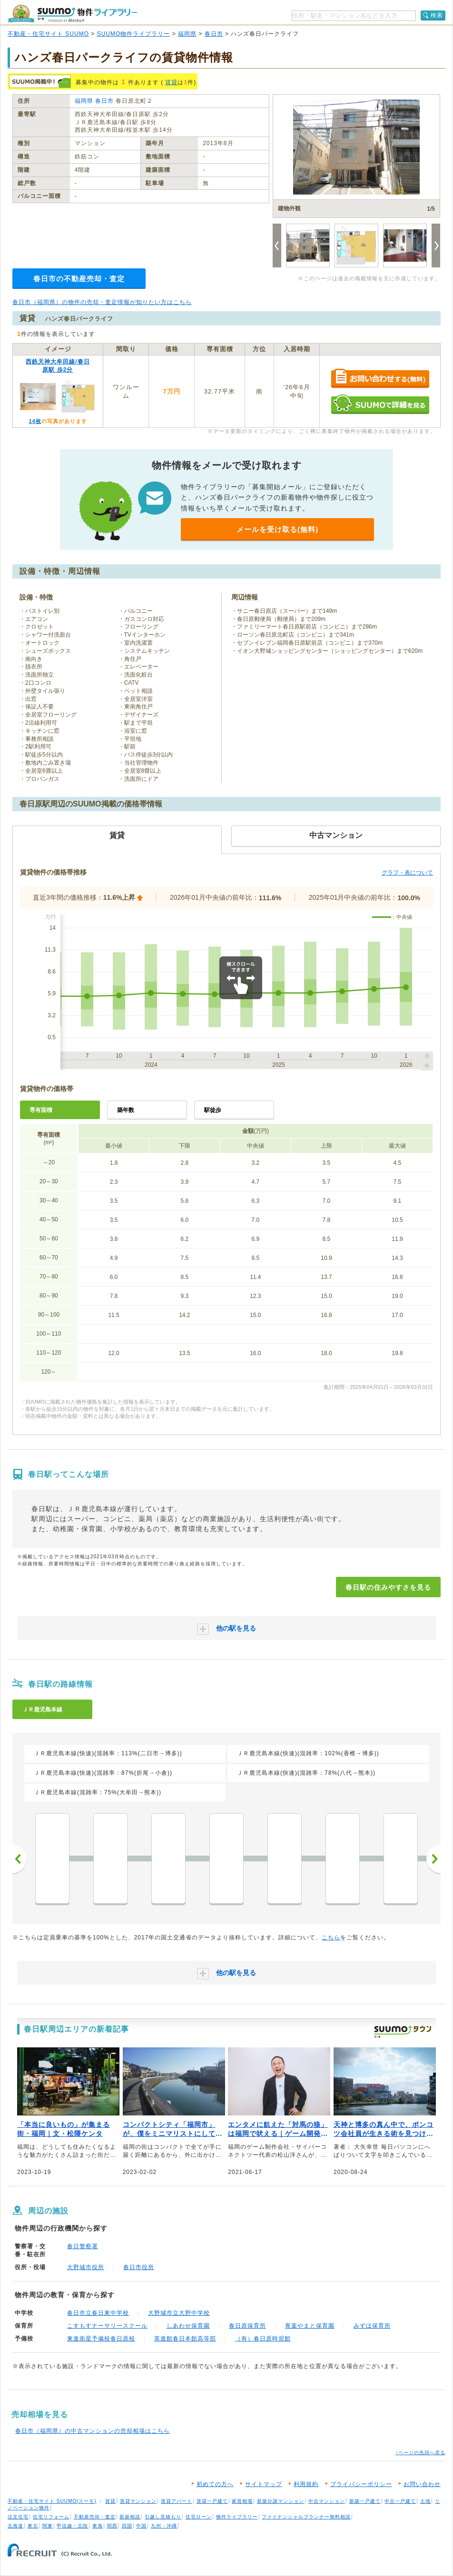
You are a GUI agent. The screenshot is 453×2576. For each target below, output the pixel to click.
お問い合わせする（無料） (380, 379)
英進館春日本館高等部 (185, 2338)
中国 (141, 2525)
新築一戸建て (365, 2501)
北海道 (15, 2525)
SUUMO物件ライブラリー (133, 33)
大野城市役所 (85, 2267)
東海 (97, 2525)
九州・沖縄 (164, 2525)
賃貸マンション (138, 2501)
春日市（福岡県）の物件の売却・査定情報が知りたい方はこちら (102, 302)
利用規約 (306, 2484)
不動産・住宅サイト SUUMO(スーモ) (52, 2501)
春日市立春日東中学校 (98, 2313)
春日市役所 (138, 2267)
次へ (433, 1859)
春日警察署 (82, 2246)
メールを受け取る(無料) (277, 529)
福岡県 (187, 33)
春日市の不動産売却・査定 (79, 279)
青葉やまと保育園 (310, 2325)
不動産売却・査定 (95, 2516)
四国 (127, 2525)
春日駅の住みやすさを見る (388, 1587)
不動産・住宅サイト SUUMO (48, 33)
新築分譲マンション (280, 2501)
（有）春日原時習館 (263, 2338)
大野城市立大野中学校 (179, 2313)
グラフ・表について (407, 872)
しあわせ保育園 (188, 2325)
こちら (331, 1937)
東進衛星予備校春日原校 (101, 2338)
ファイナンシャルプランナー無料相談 (306, 2516)
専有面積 (41, 1110)
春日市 (214, 33)
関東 (47, 2525)
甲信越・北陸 (72, 2525)
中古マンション (326, 2501)
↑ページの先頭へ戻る (420, 2452)
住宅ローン (199, 2516)
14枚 (35, 421)
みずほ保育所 (372, 2325)
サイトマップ (263, 2484)
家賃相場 (242, 2501)
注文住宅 (18, 2516)
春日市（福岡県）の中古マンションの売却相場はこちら (92, 2431)
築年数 (125, 1110)
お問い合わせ (422, 2484)
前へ (19, 1859)
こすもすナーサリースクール (107, 2325)
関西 (112, 2525)
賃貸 (171, 82)
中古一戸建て (400, 2501)
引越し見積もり (163, 2516)
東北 (33, 2525)
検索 (437, 15)
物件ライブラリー (237, 2516)
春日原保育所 (247, 2325)
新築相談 (129, 2516)
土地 (425, 2501)
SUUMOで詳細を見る (380, 404)
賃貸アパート (176, 2501)
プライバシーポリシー (361, 2484)
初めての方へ (215, 2484)
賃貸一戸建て (212, 2501)
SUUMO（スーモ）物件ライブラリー (72, 13)
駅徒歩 (212, 1110)
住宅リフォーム (51, 2516)
